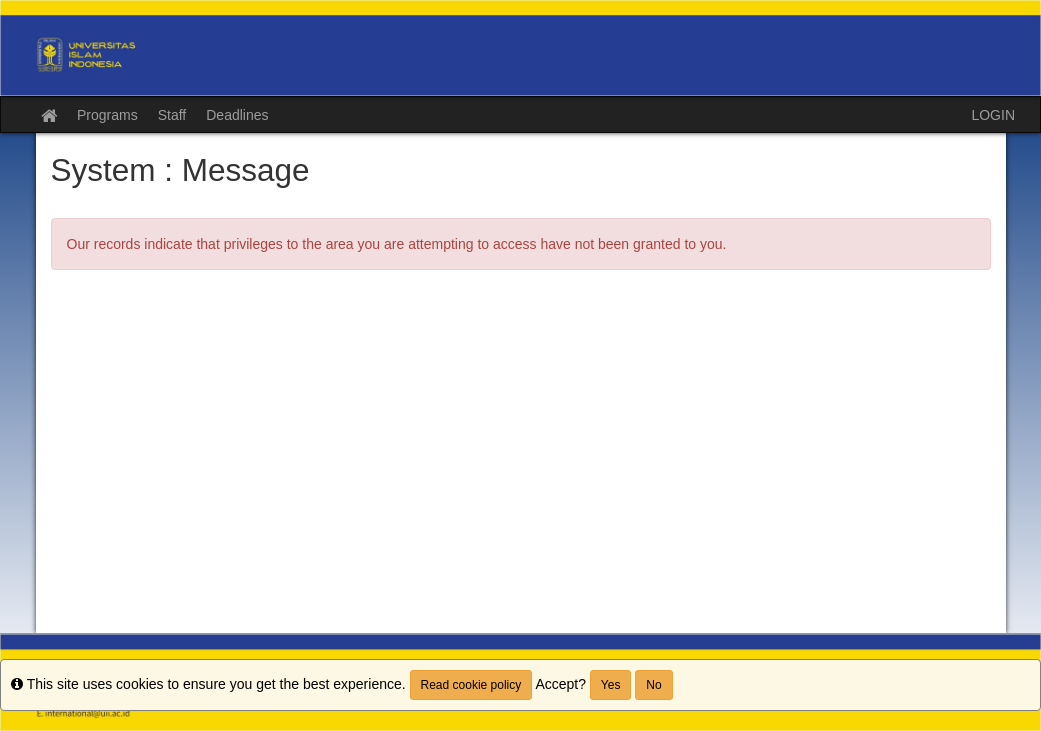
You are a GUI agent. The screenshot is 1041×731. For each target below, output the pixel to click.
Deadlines (237, 115)
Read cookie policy (471, 685)
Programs (107, 115)
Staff (172, 115)
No (653, 685)
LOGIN (993, 115)
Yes (611, 685)
